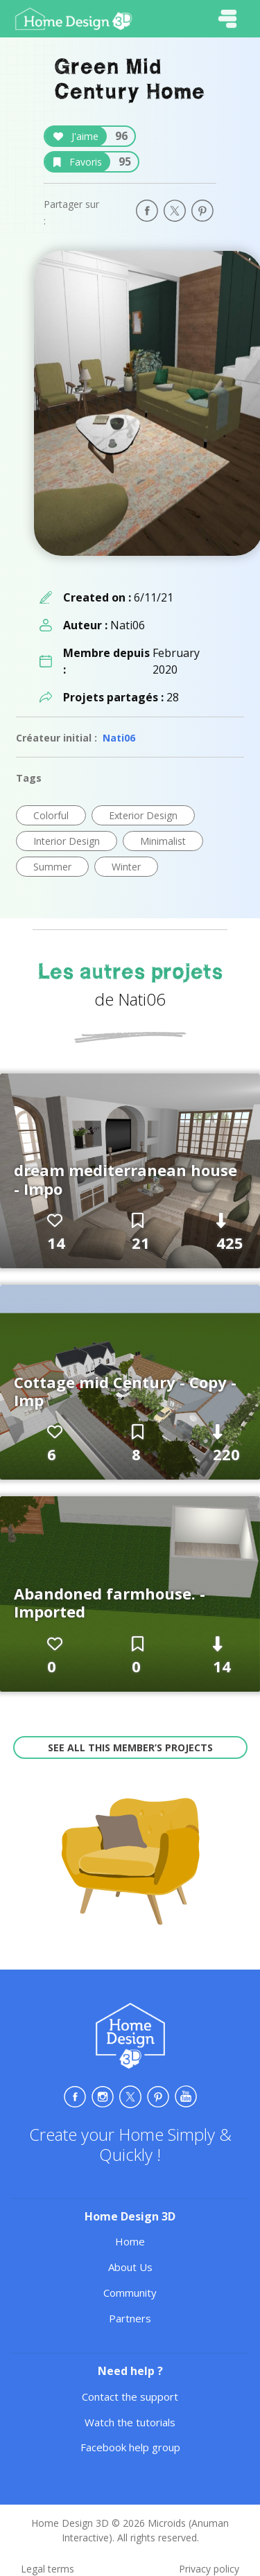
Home (130, 2241)
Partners (130, 2318)
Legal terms (47, 2568)
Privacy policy (209, 2568)
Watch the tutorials (130, 2422)
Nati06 (119, 737)
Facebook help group (130, 2447)
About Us (130, 2267)
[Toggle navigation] (227, 19)
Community (130, 2292)
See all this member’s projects (130, 1747)
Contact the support (130, 2396)
